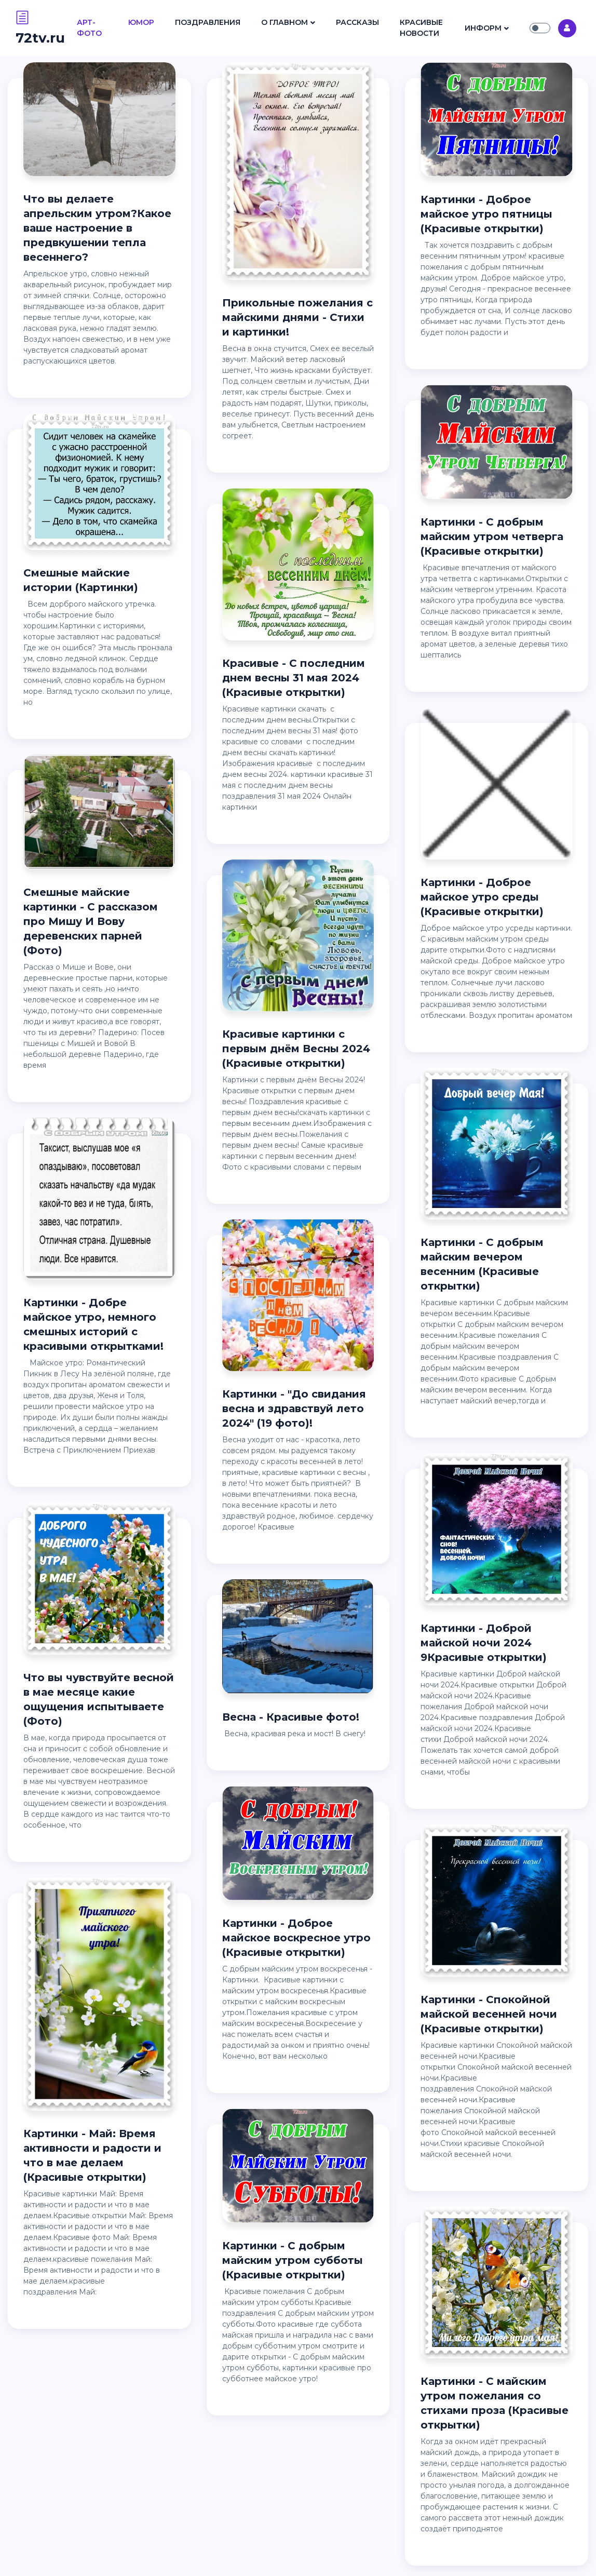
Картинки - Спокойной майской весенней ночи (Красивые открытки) (489, 2014)
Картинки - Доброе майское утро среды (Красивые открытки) (482, 897)
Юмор (141, 22)
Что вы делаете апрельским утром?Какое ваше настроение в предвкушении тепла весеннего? (97, 228)
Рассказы (357, 22)
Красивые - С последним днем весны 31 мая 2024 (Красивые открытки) (293, 678)
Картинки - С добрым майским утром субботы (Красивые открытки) (292, 2260)
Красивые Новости (421, 28)
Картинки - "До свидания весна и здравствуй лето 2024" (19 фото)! (294, 1408)
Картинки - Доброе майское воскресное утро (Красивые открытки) (296, 1937)
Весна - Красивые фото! (290, 1717)
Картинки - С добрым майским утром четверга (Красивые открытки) (492, 536)
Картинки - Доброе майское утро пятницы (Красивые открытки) (486, 214)
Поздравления (207, 22)
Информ (483, 28)
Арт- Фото (89, 28)
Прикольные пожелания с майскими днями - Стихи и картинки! (297, 317)
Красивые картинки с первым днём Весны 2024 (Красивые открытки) (296, 1048)
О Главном (284, 22)
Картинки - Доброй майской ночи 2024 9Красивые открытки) (484, 1642)
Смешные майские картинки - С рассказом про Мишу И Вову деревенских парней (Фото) (90, 921)
